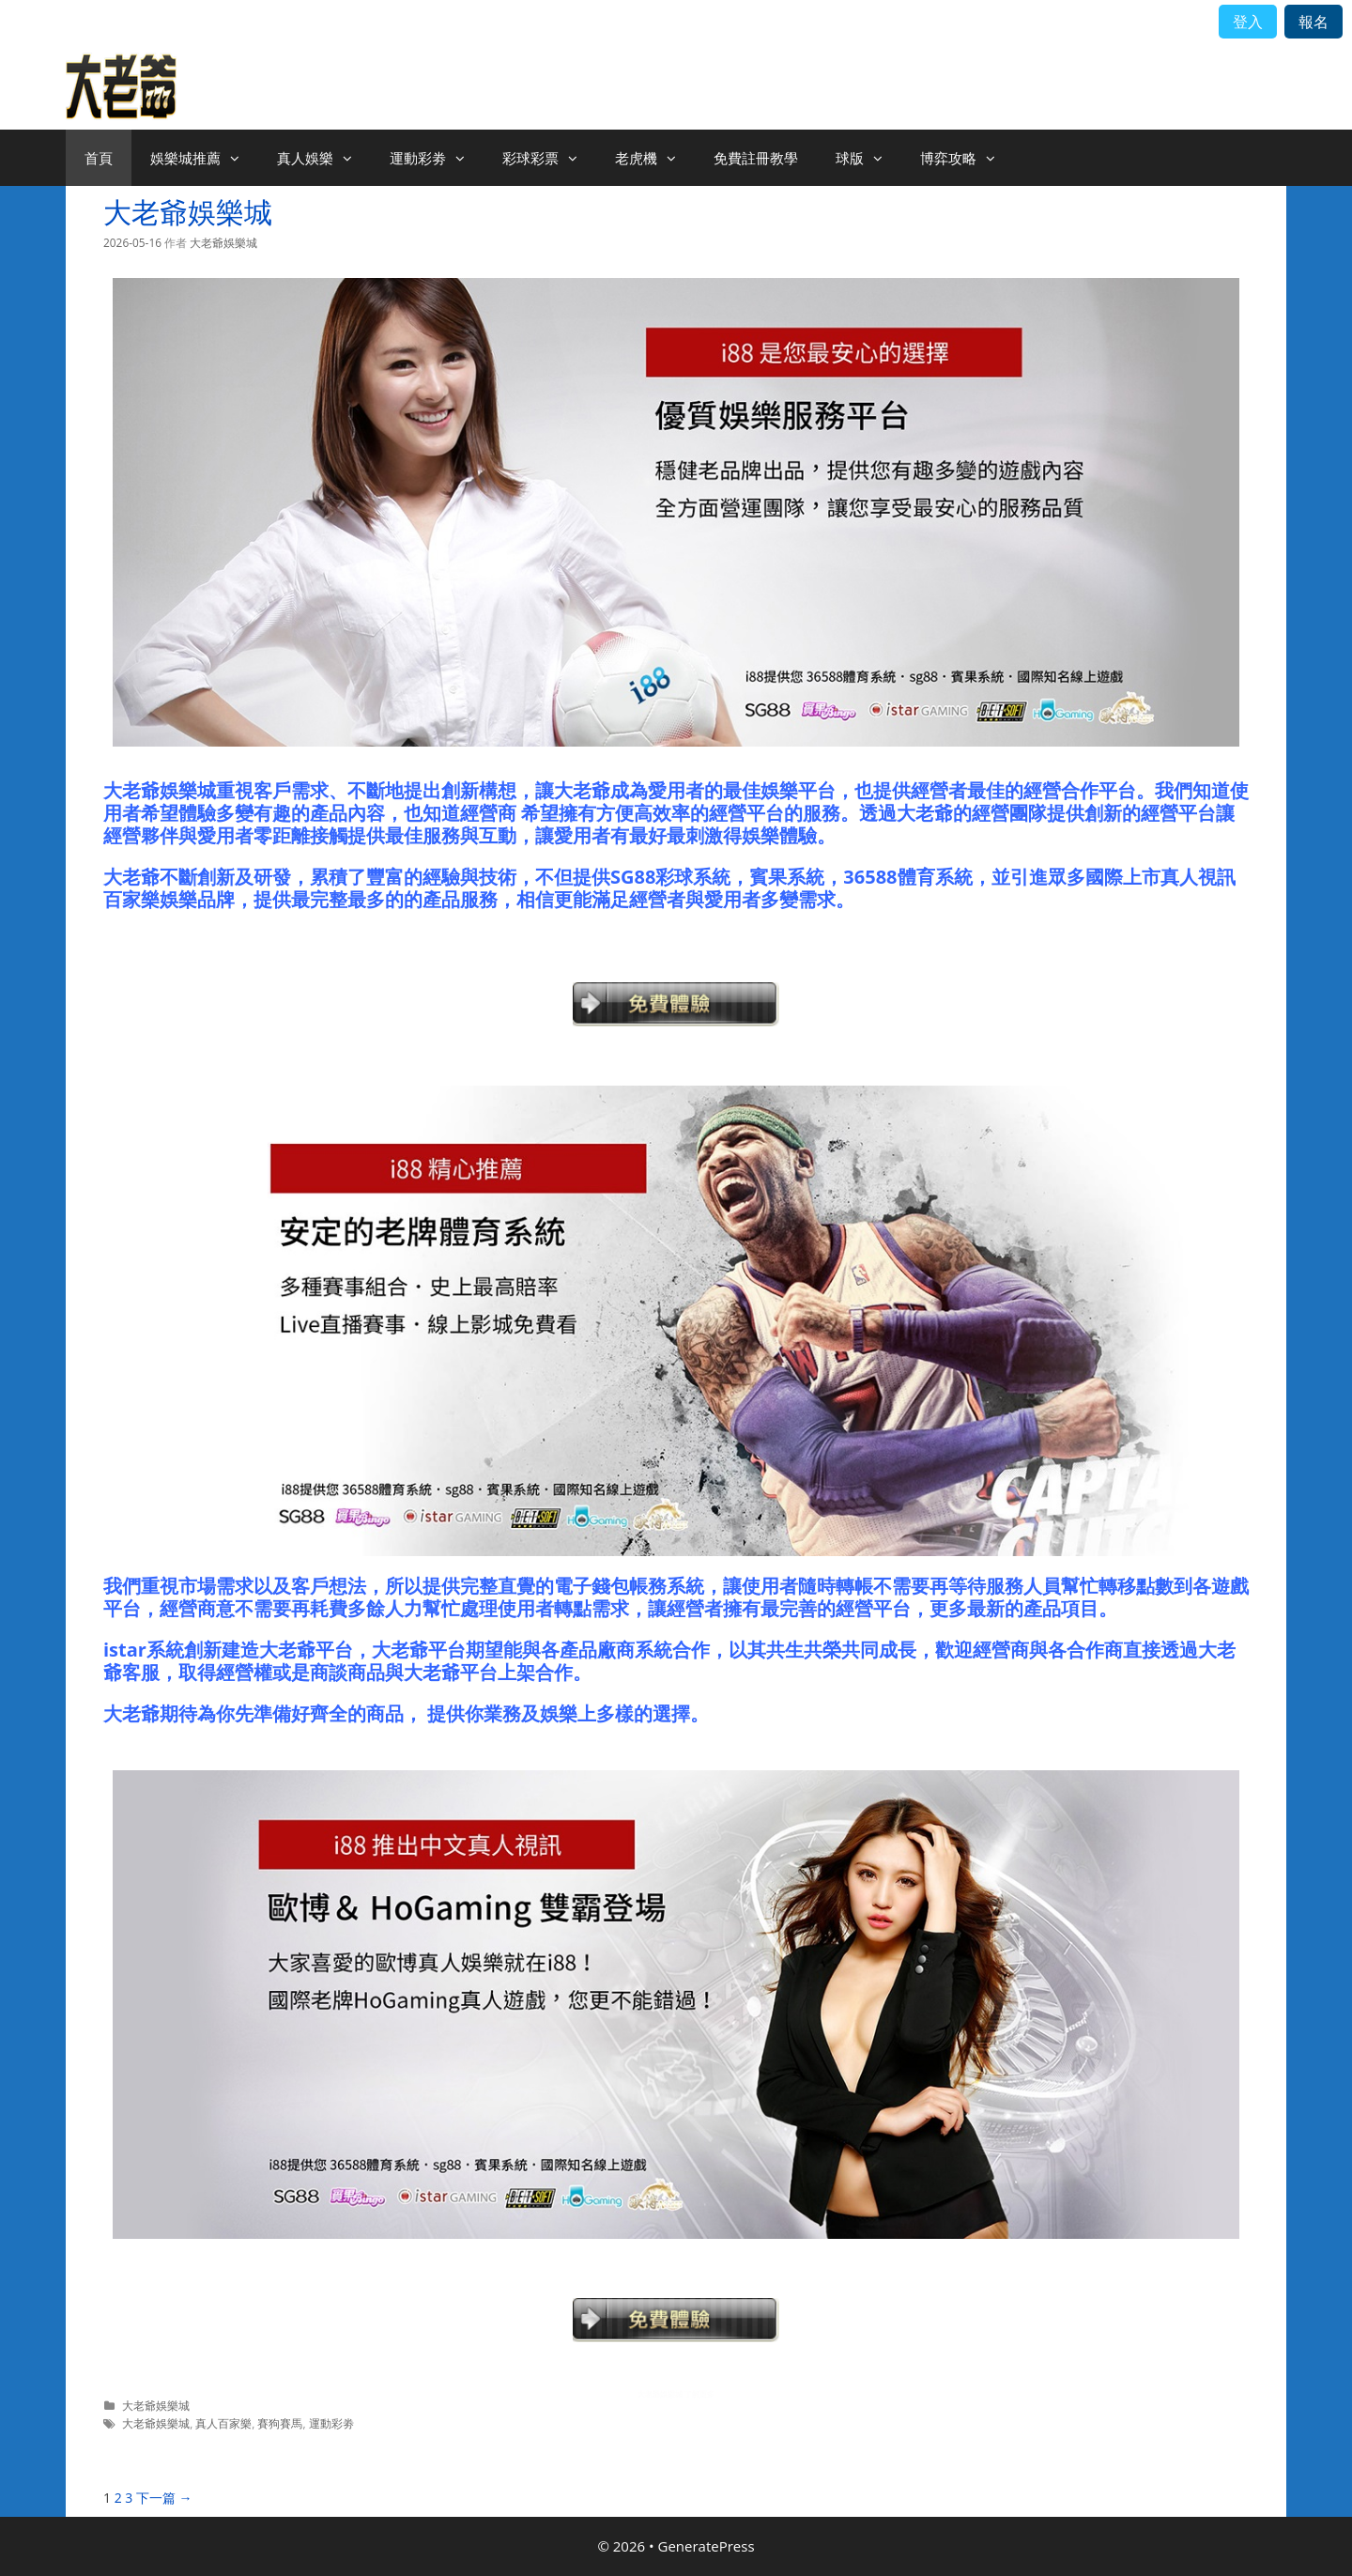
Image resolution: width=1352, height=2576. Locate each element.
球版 (868, 158)
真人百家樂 (223, 2422)
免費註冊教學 (756, 157)
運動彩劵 (437, 158)
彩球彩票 (549, 158)
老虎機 (655, 158)
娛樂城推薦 (204, 158)
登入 (1248, 21)
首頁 (98, 157)
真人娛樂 (324, 158)
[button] (239, 158)
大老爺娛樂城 (187, 212)
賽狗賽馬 (279, 2422)
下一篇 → (164, 2498)
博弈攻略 (967, 158)
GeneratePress (706, 2546)
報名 (1313, 21)
